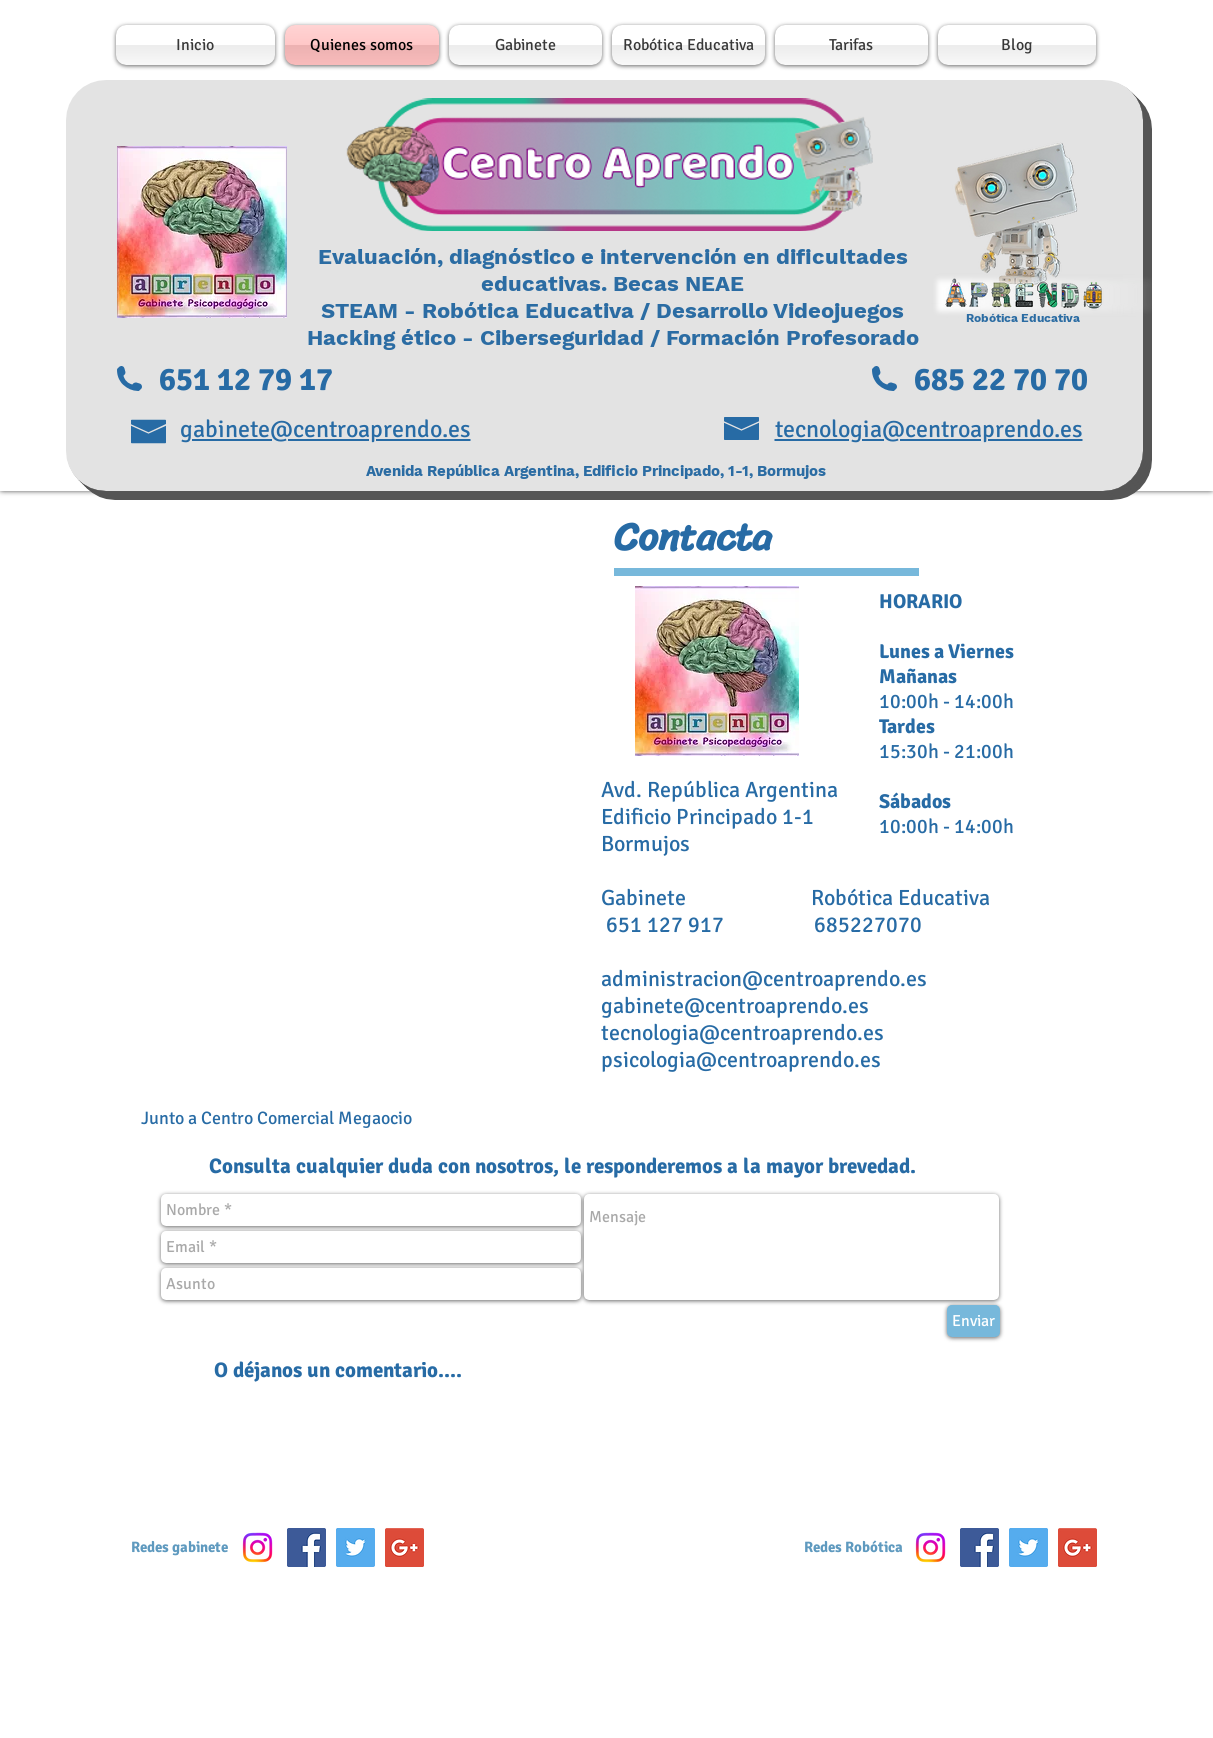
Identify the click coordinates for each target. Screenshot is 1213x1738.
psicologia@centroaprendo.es (741, 1059)
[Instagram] (257, 1547)
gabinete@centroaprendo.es (735, 1005)
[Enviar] (973, 1321)
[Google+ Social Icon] (404, 1547)
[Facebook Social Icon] (306, 1547)
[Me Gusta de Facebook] (609, 1553)
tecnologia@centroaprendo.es (742, 1032)
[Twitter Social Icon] (355, 1547)
